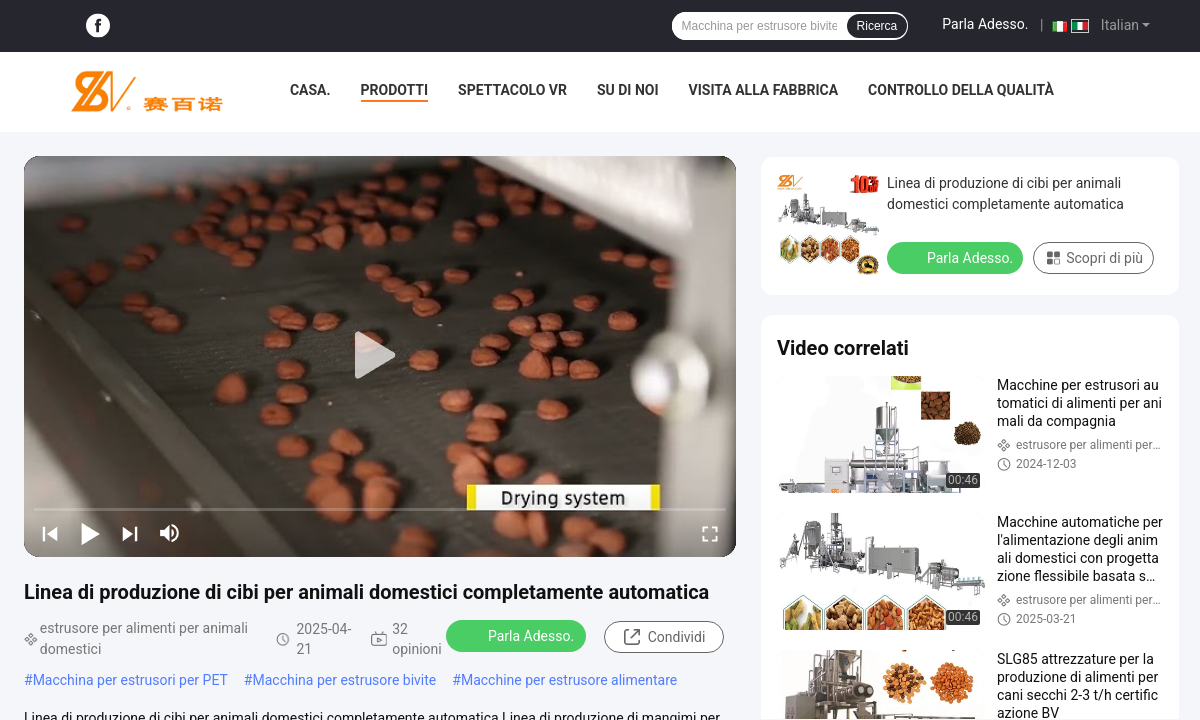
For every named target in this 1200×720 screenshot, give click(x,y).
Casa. (310, 90)
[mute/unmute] (170, 533)
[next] (130, 533)
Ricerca (877, 26)
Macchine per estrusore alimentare (569, 680)
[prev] (50, 533)
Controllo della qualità (961, 90)
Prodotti (395, 90)
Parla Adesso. (985, 24)
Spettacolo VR (512, 90)
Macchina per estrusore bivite (344, 680)
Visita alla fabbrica (763, 90)
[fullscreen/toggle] (710, 533)
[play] (380, 356)
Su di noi (628, 90)
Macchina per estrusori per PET (130, 680)
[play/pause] (90, 533)
